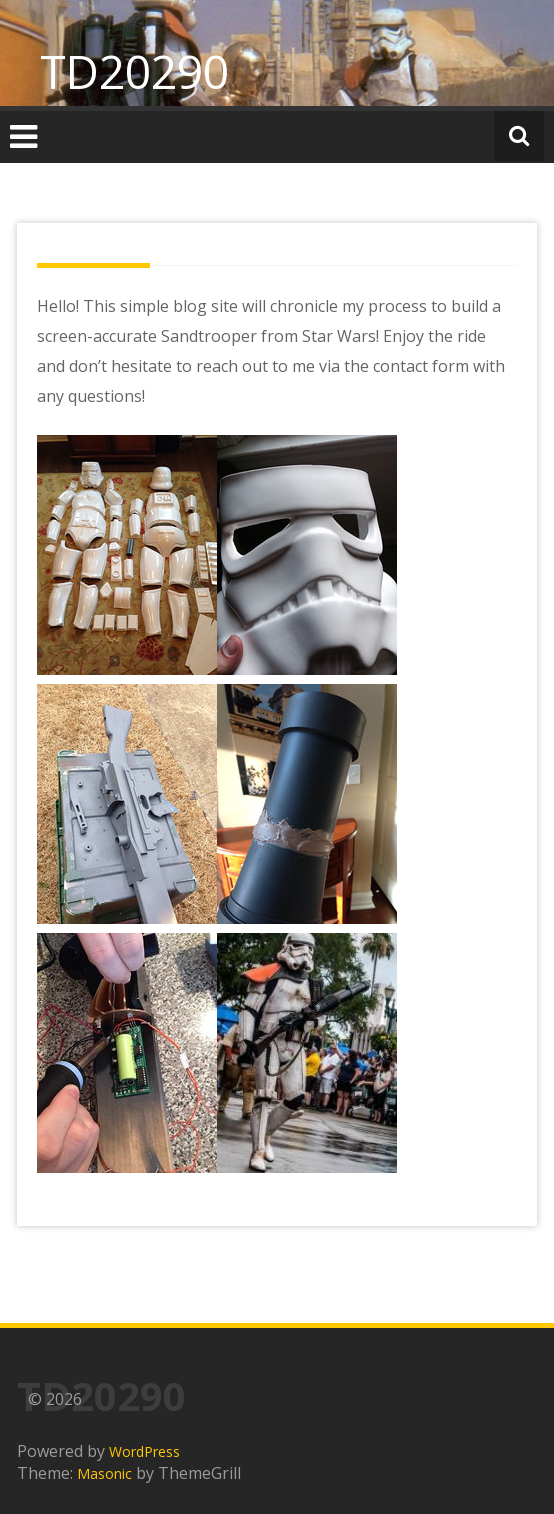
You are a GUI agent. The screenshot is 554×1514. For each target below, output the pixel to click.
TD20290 (134, 71)
